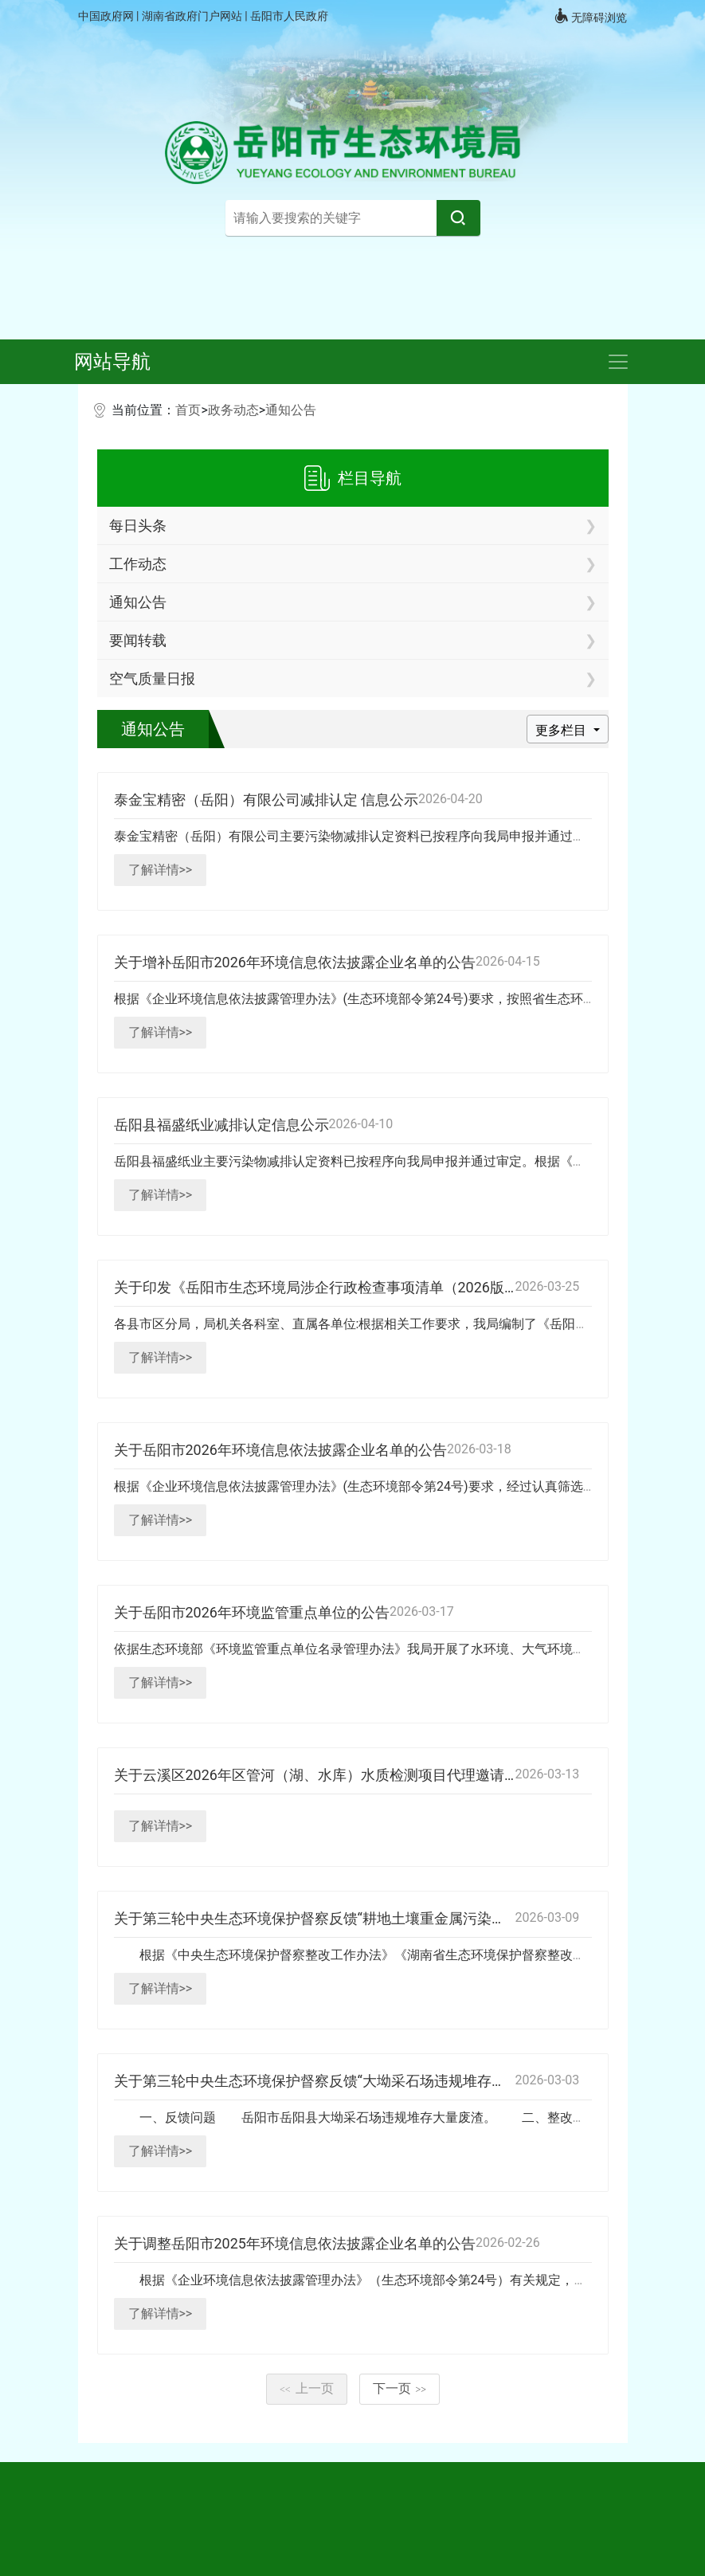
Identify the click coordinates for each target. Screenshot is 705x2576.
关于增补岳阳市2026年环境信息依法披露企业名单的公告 (295, 962)
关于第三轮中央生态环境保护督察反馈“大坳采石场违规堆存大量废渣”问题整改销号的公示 (398, 2080)
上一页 (307, 2388)
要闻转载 (137, 640)
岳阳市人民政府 (289, 16)
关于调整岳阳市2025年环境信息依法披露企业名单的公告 (295, 2243)
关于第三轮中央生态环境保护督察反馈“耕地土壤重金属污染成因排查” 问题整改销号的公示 (400, 1918)
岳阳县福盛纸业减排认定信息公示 (221, 1124)
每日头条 (137, 525)
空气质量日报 (152, 678)
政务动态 (233, 410)
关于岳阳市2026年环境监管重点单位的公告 (252, 1612)
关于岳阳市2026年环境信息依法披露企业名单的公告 (280, 1449)
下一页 (400, 2388)
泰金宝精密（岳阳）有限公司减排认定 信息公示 (266, 799)
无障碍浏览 (590, 16)
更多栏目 (562, 730)
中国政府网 (107, 16)
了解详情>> (160, 869)
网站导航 (112, 362)
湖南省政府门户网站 (193, 16)
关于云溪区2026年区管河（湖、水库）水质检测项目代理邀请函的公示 (338, 1774)
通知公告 (290, 410)
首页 (188, 410)
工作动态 (137, 563)
